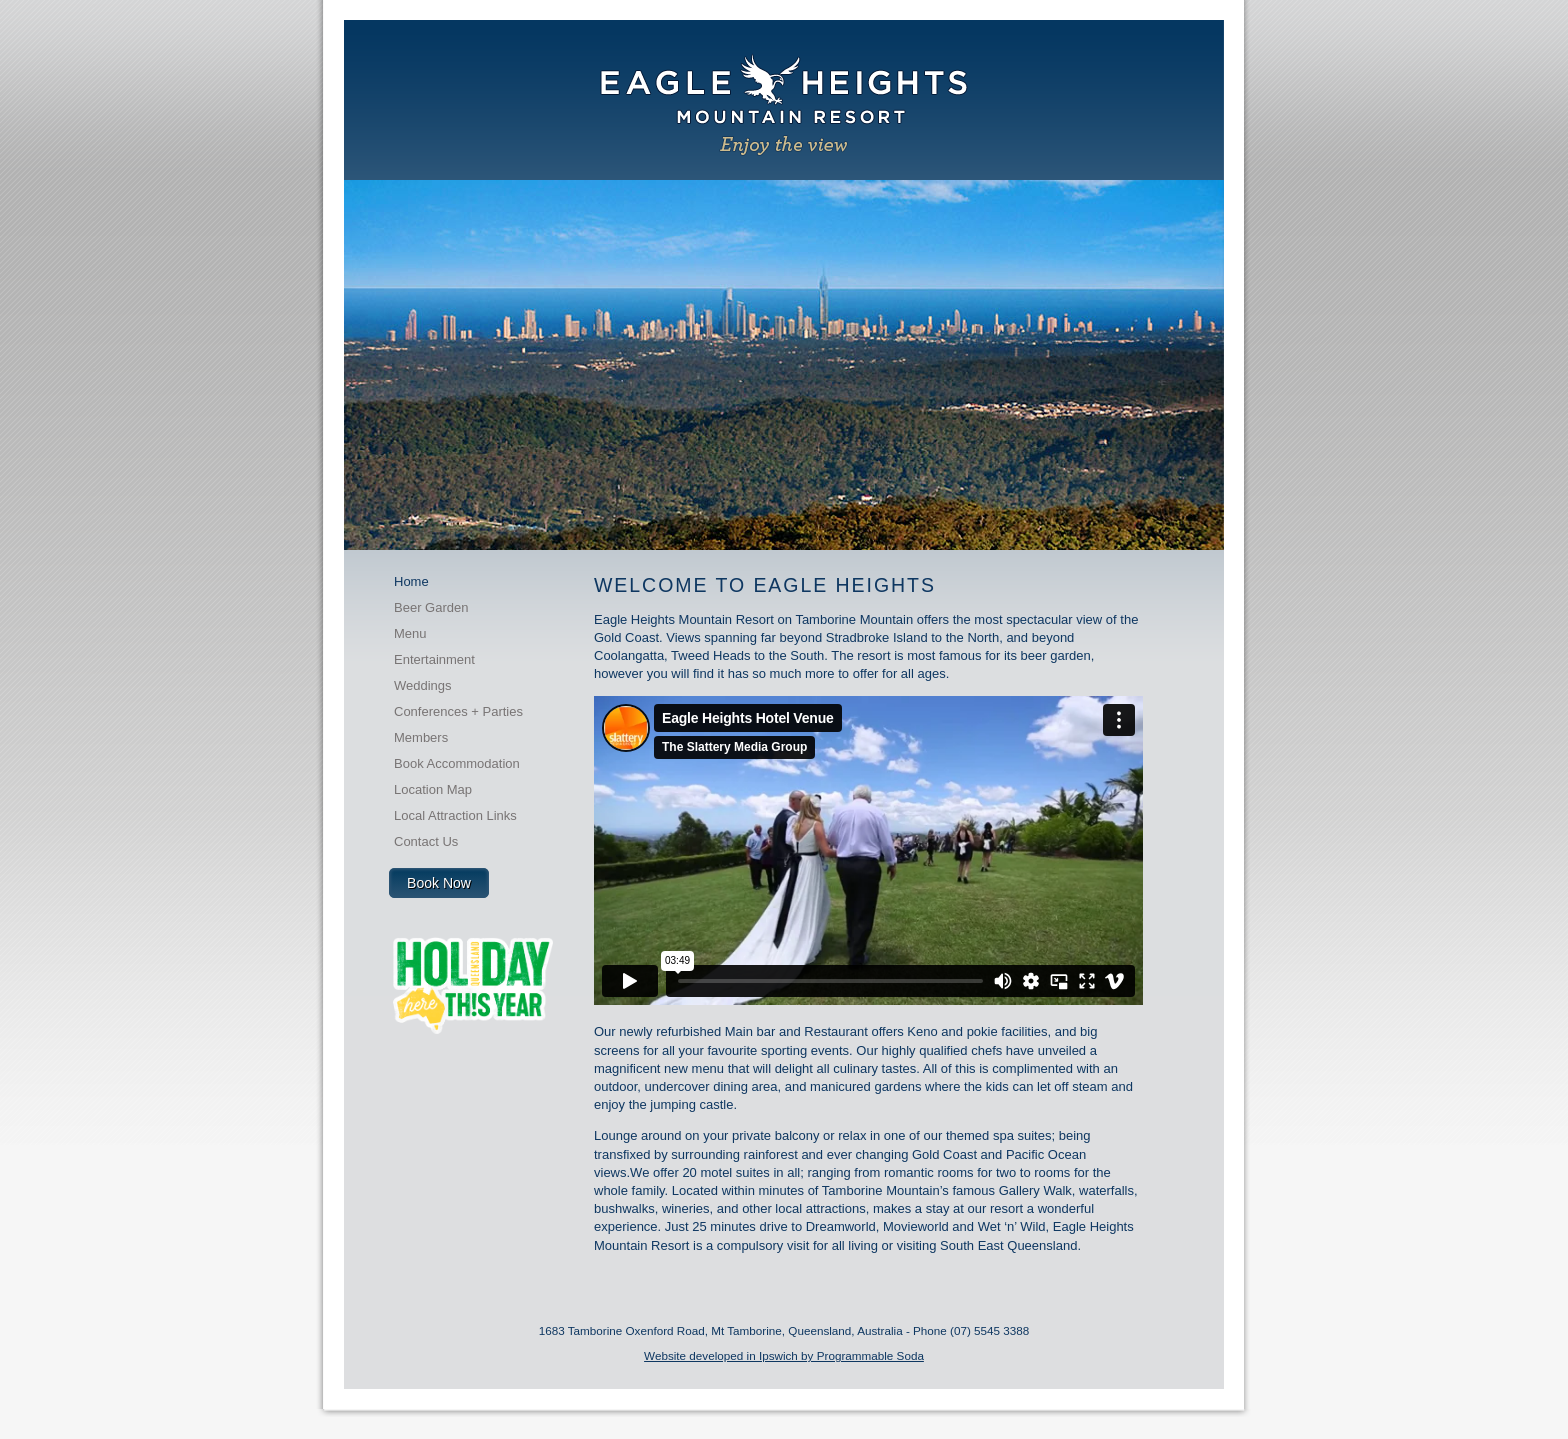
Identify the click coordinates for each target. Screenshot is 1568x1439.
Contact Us (426, 841)
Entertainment (434, 659)
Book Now (439, 883)
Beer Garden (431, 607)
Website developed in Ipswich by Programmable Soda (784, 1355)
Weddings (423, 685)
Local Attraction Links (455, 815)
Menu (410, 633)
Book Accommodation (457, 763)
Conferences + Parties (458, 711)
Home (411, 581)
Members (421, 737)
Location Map (433, 789)
